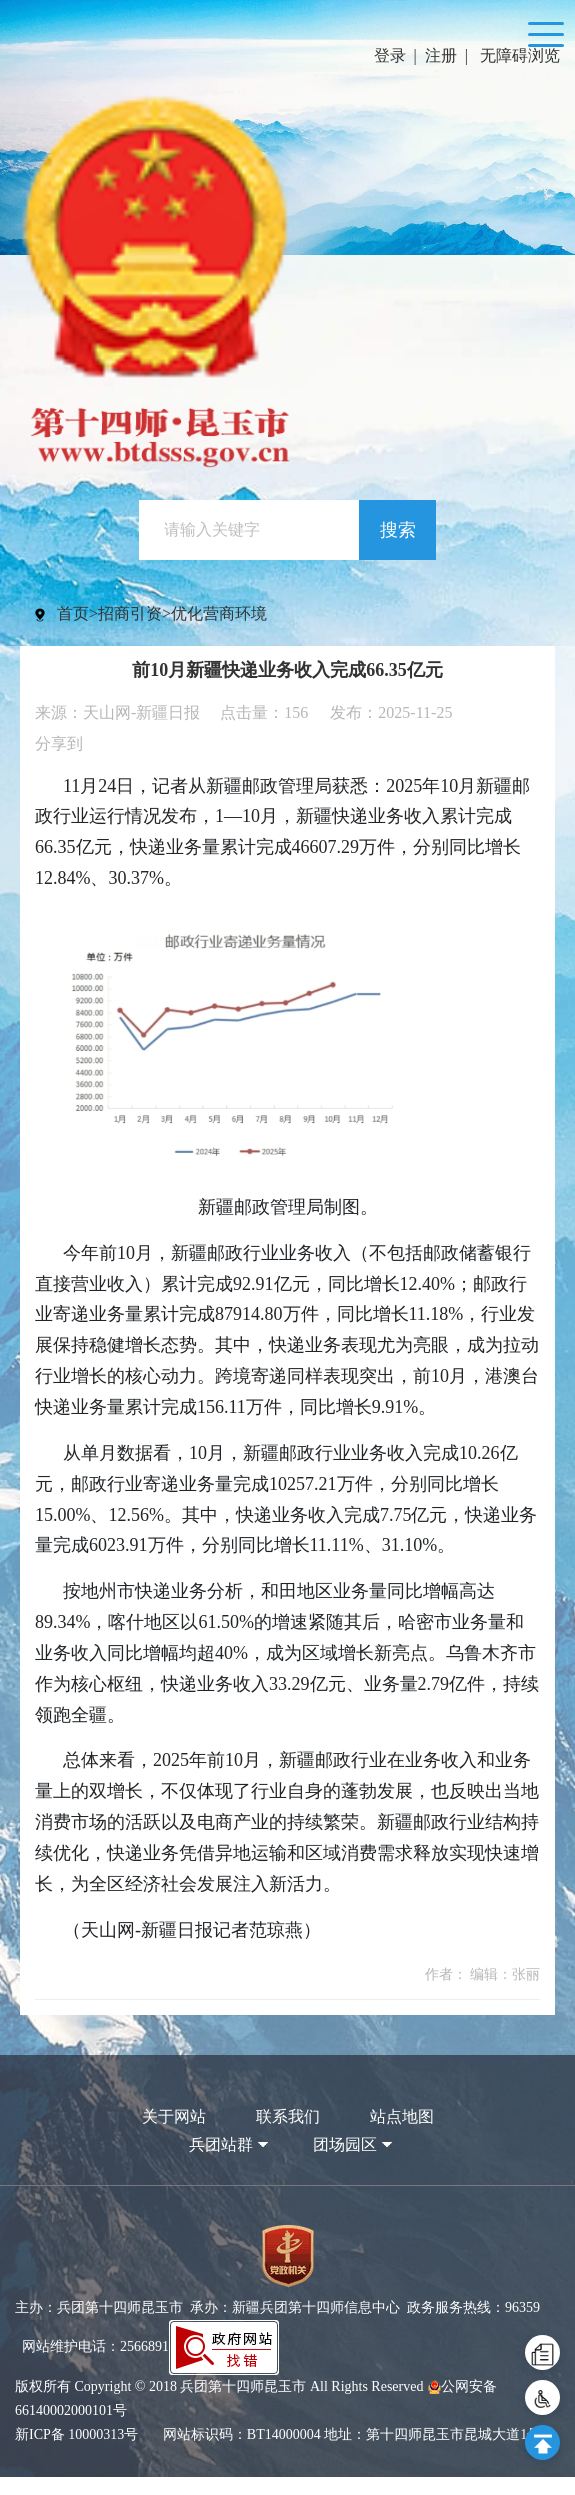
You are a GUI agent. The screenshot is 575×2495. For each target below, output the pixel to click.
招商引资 (130, 631)
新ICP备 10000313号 (76, 2452)
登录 (390, 55)
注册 (441, 55)
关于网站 (174, 2134)
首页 (73, 631)
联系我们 (288, 2134)
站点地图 (402, 2134)
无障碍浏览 (520, 55)
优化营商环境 (219, 631)
